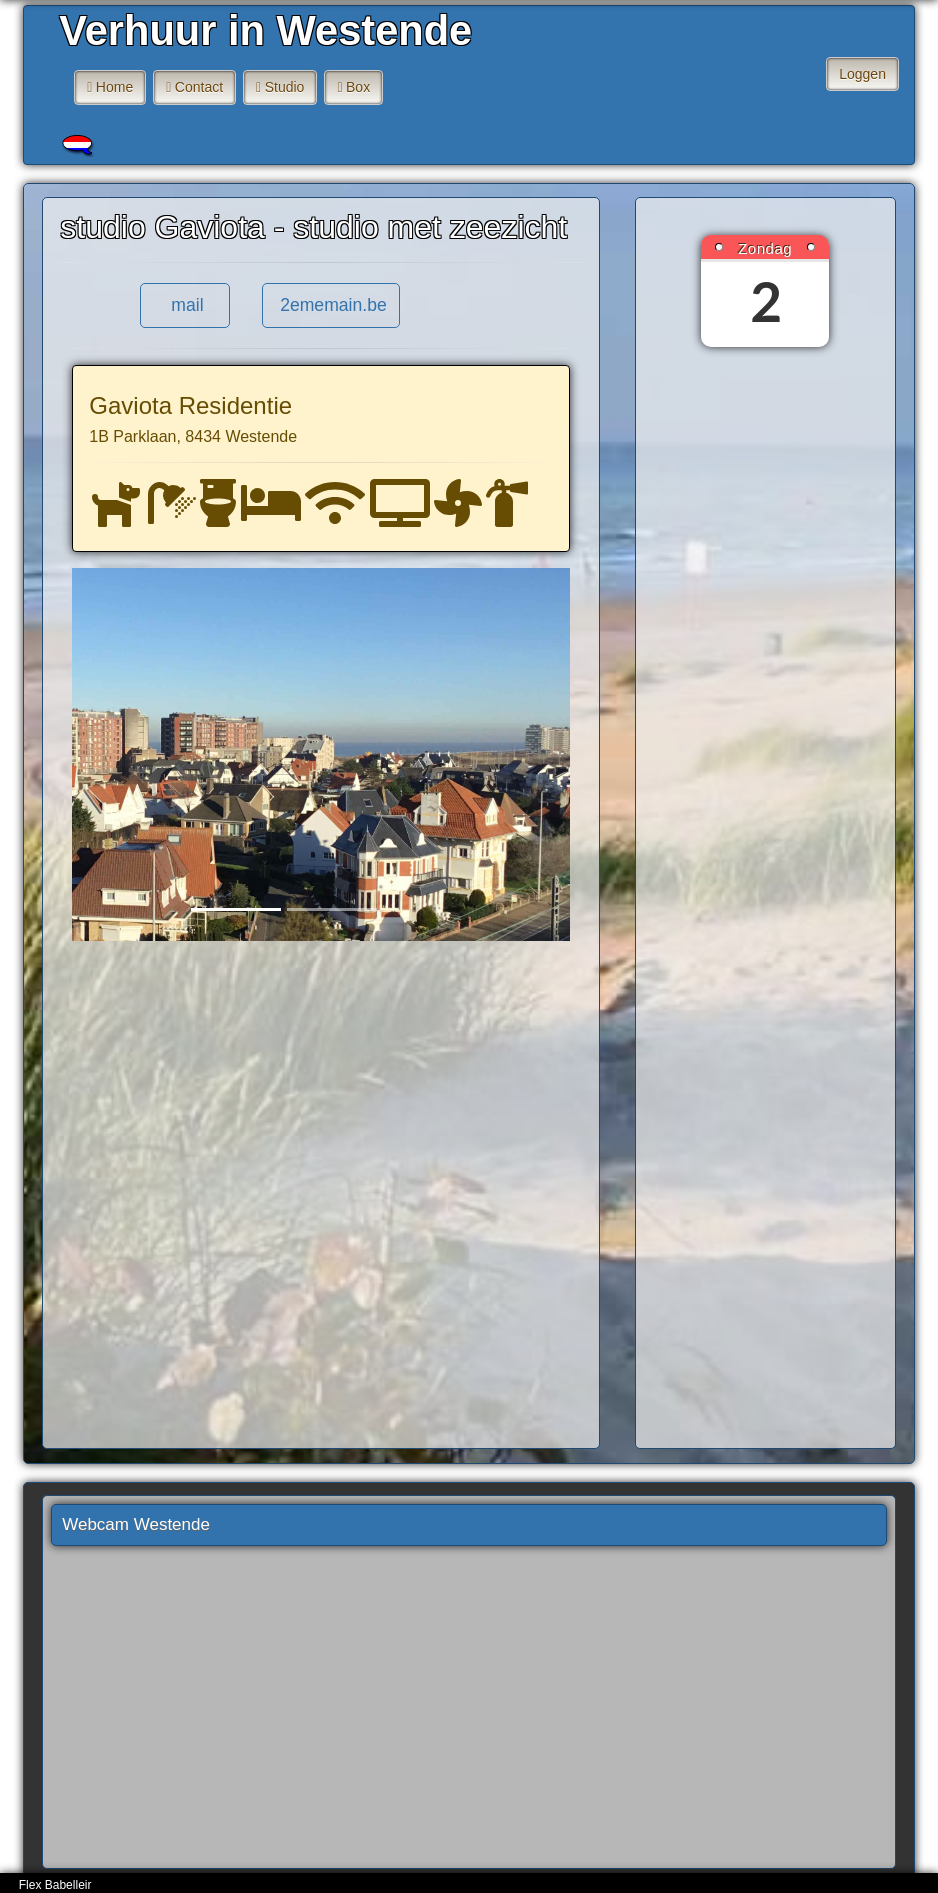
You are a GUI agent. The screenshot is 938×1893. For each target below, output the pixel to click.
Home (114, 87)
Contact (199, 87)
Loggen (862, 74)
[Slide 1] (236, 909)
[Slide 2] (332, 909)
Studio (285, 87)
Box (358, 87)
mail (184, 305)
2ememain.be (331, 305)
